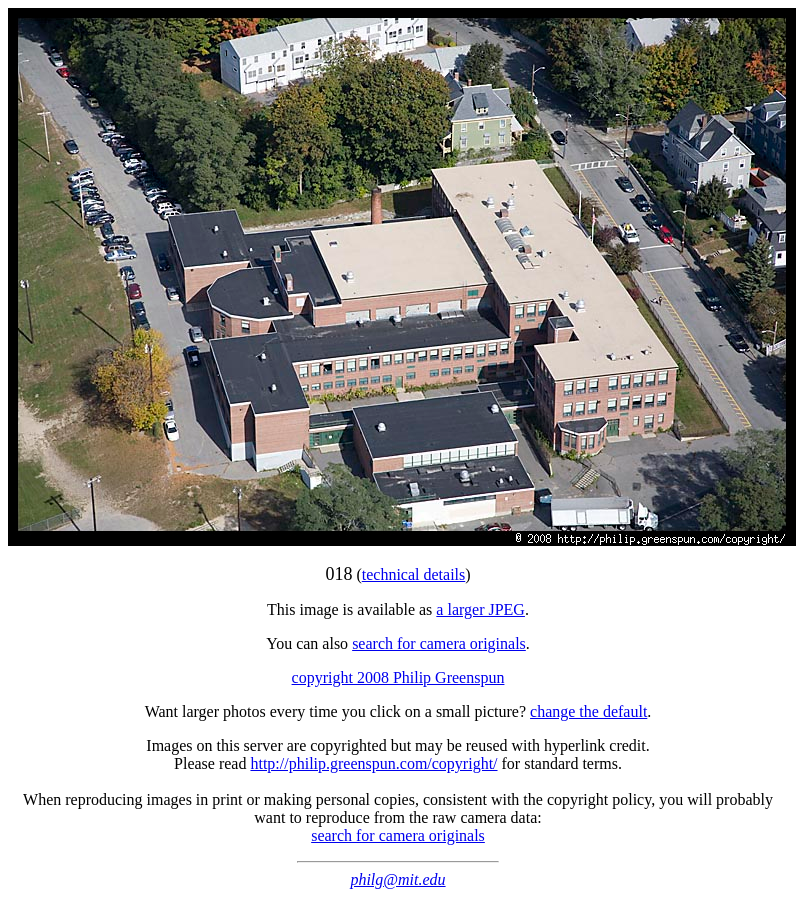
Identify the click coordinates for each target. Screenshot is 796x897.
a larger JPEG (480, 609)
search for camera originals (439, 643)
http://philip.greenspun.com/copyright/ (373, 763)
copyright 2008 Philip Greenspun (398, 677)
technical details (414, 574)
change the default (588, 711)
